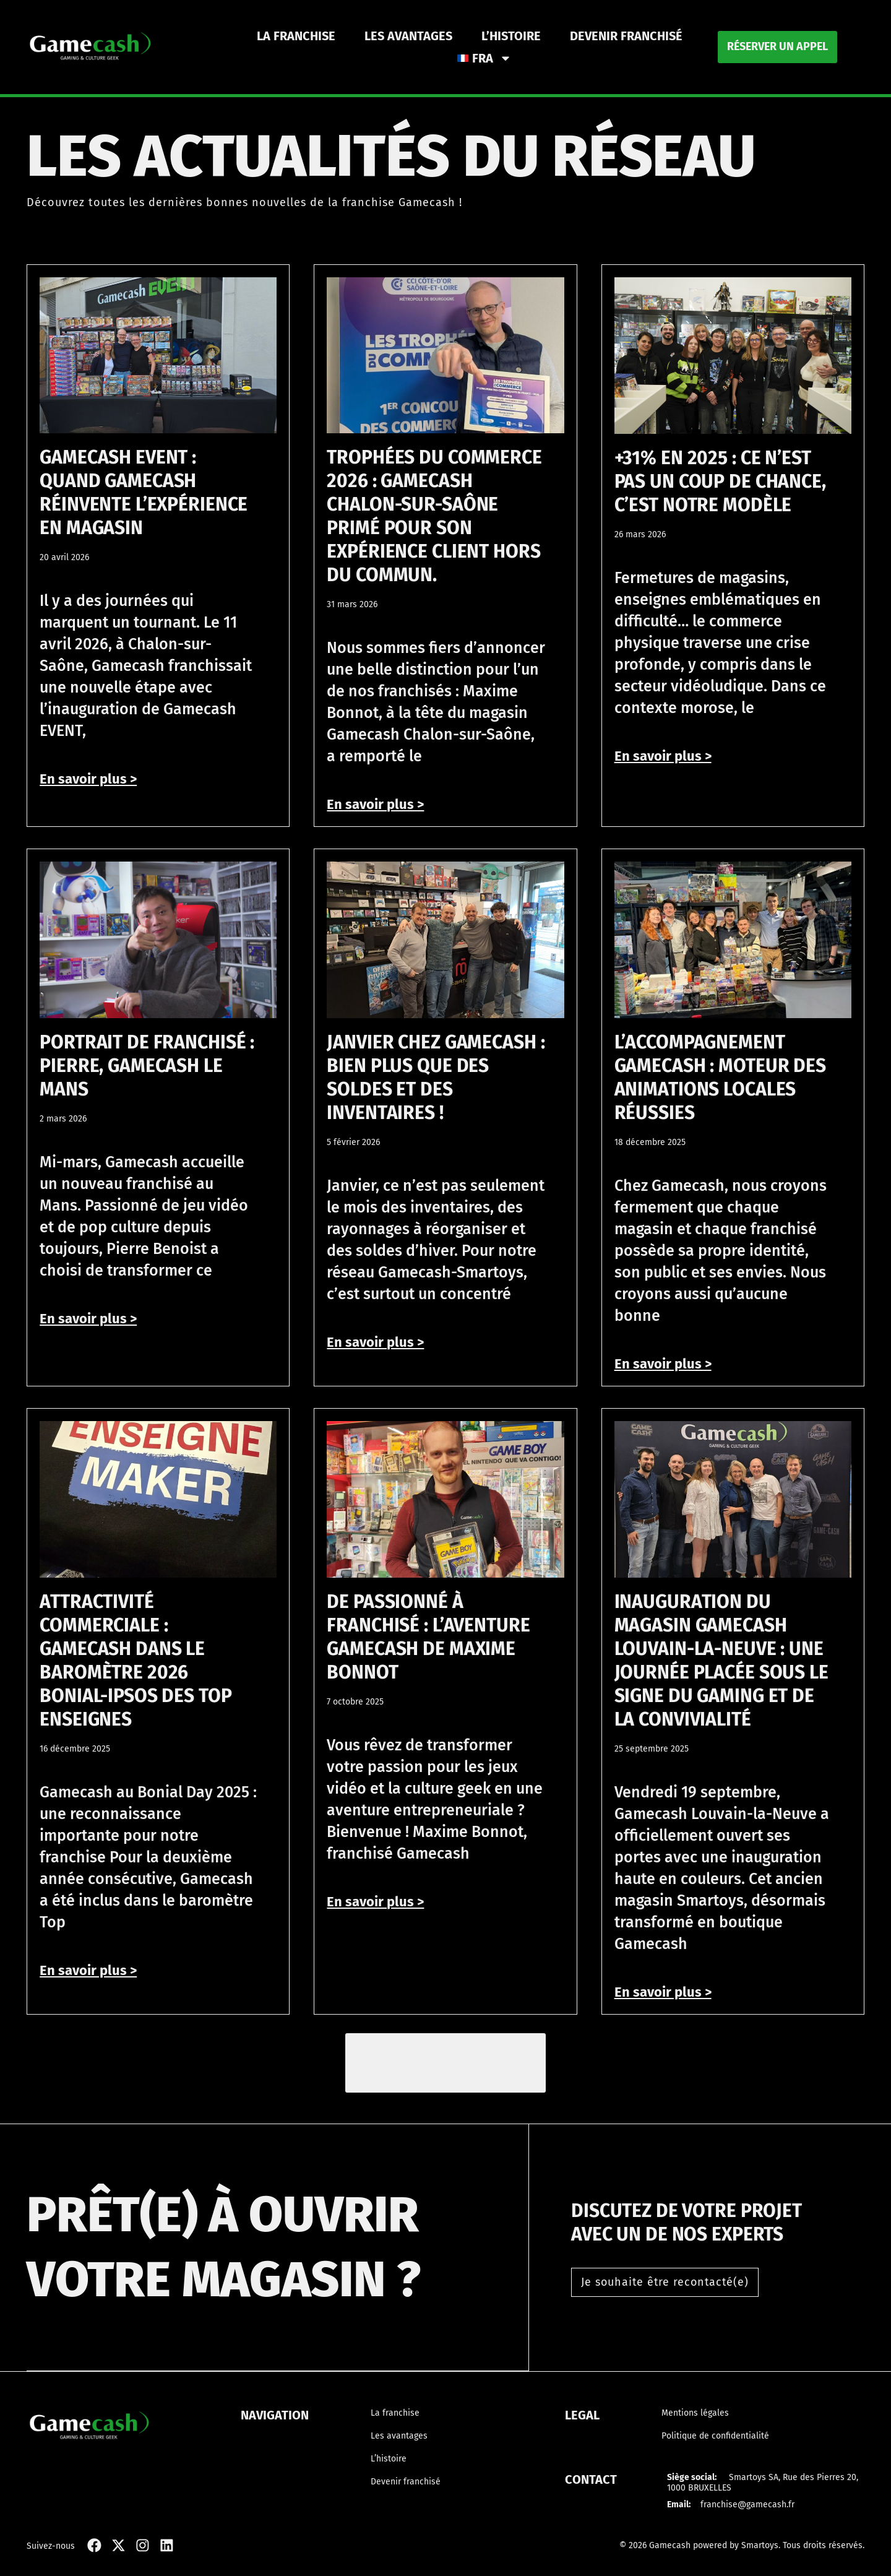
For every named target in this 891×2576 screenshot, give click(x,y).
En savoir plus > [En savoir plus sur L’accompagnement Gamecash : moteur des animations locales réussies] (663, 1363)
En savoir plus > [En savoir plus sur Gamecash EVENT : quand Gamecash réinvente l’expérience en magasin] (88, 779)
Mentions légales (695, 2414)
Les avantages (408, 35)
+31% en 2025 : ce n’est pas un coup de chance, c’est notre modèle (720, 481)
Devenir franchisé (626, 35)
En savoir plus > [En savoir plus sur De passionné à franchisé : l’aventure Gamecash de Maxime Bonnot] (375, 1901)
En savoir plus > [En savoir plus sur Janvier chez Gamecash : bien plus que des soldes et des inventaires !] (375, 1342)
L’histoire (511, 35)
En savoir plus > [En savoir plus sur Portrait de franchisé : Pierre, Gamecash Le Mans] (88, 1318)
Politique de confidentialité (715, 2437)
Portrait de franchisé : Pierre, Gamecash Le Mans (147, 1065)
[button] (446, 2063)
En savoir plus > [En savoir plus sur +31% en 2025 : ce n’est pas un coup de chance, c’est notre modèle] (663, 756)
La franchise (296, 35)
